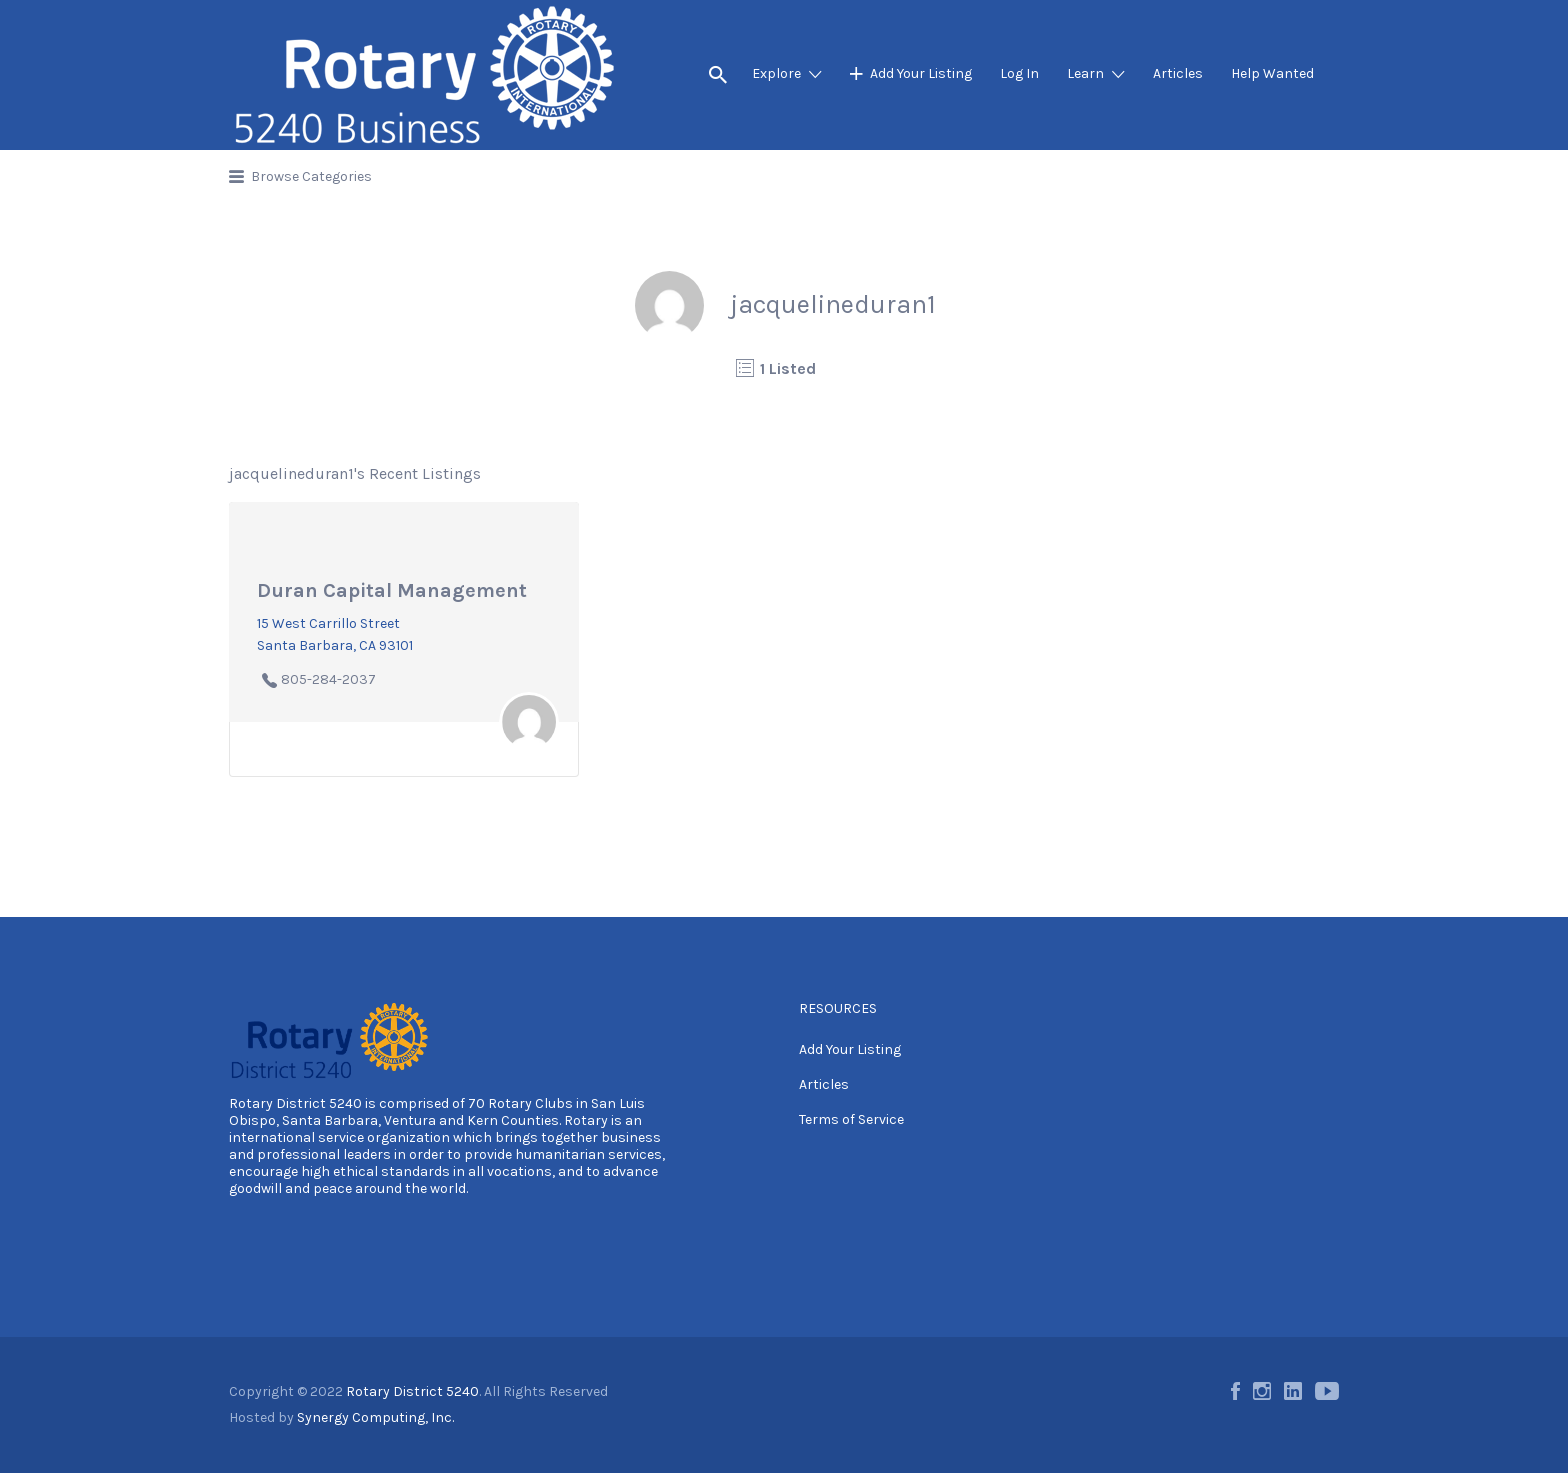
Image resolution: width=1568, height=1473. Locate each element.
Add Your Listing (921, 73)
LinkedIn (1293, 1391)
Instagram (1262, 1391)
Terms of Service (851, 1119)
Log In (1019, 73)
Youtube (1327, 1391)
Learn (1085, 73)
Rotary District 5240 (295, 1103)
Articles (1178, 73)
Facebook (1235, 1391)
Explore (776, 73)
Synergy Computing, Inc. (375, 1417)
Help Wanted (1272, 73)
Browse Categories (311, 176)
